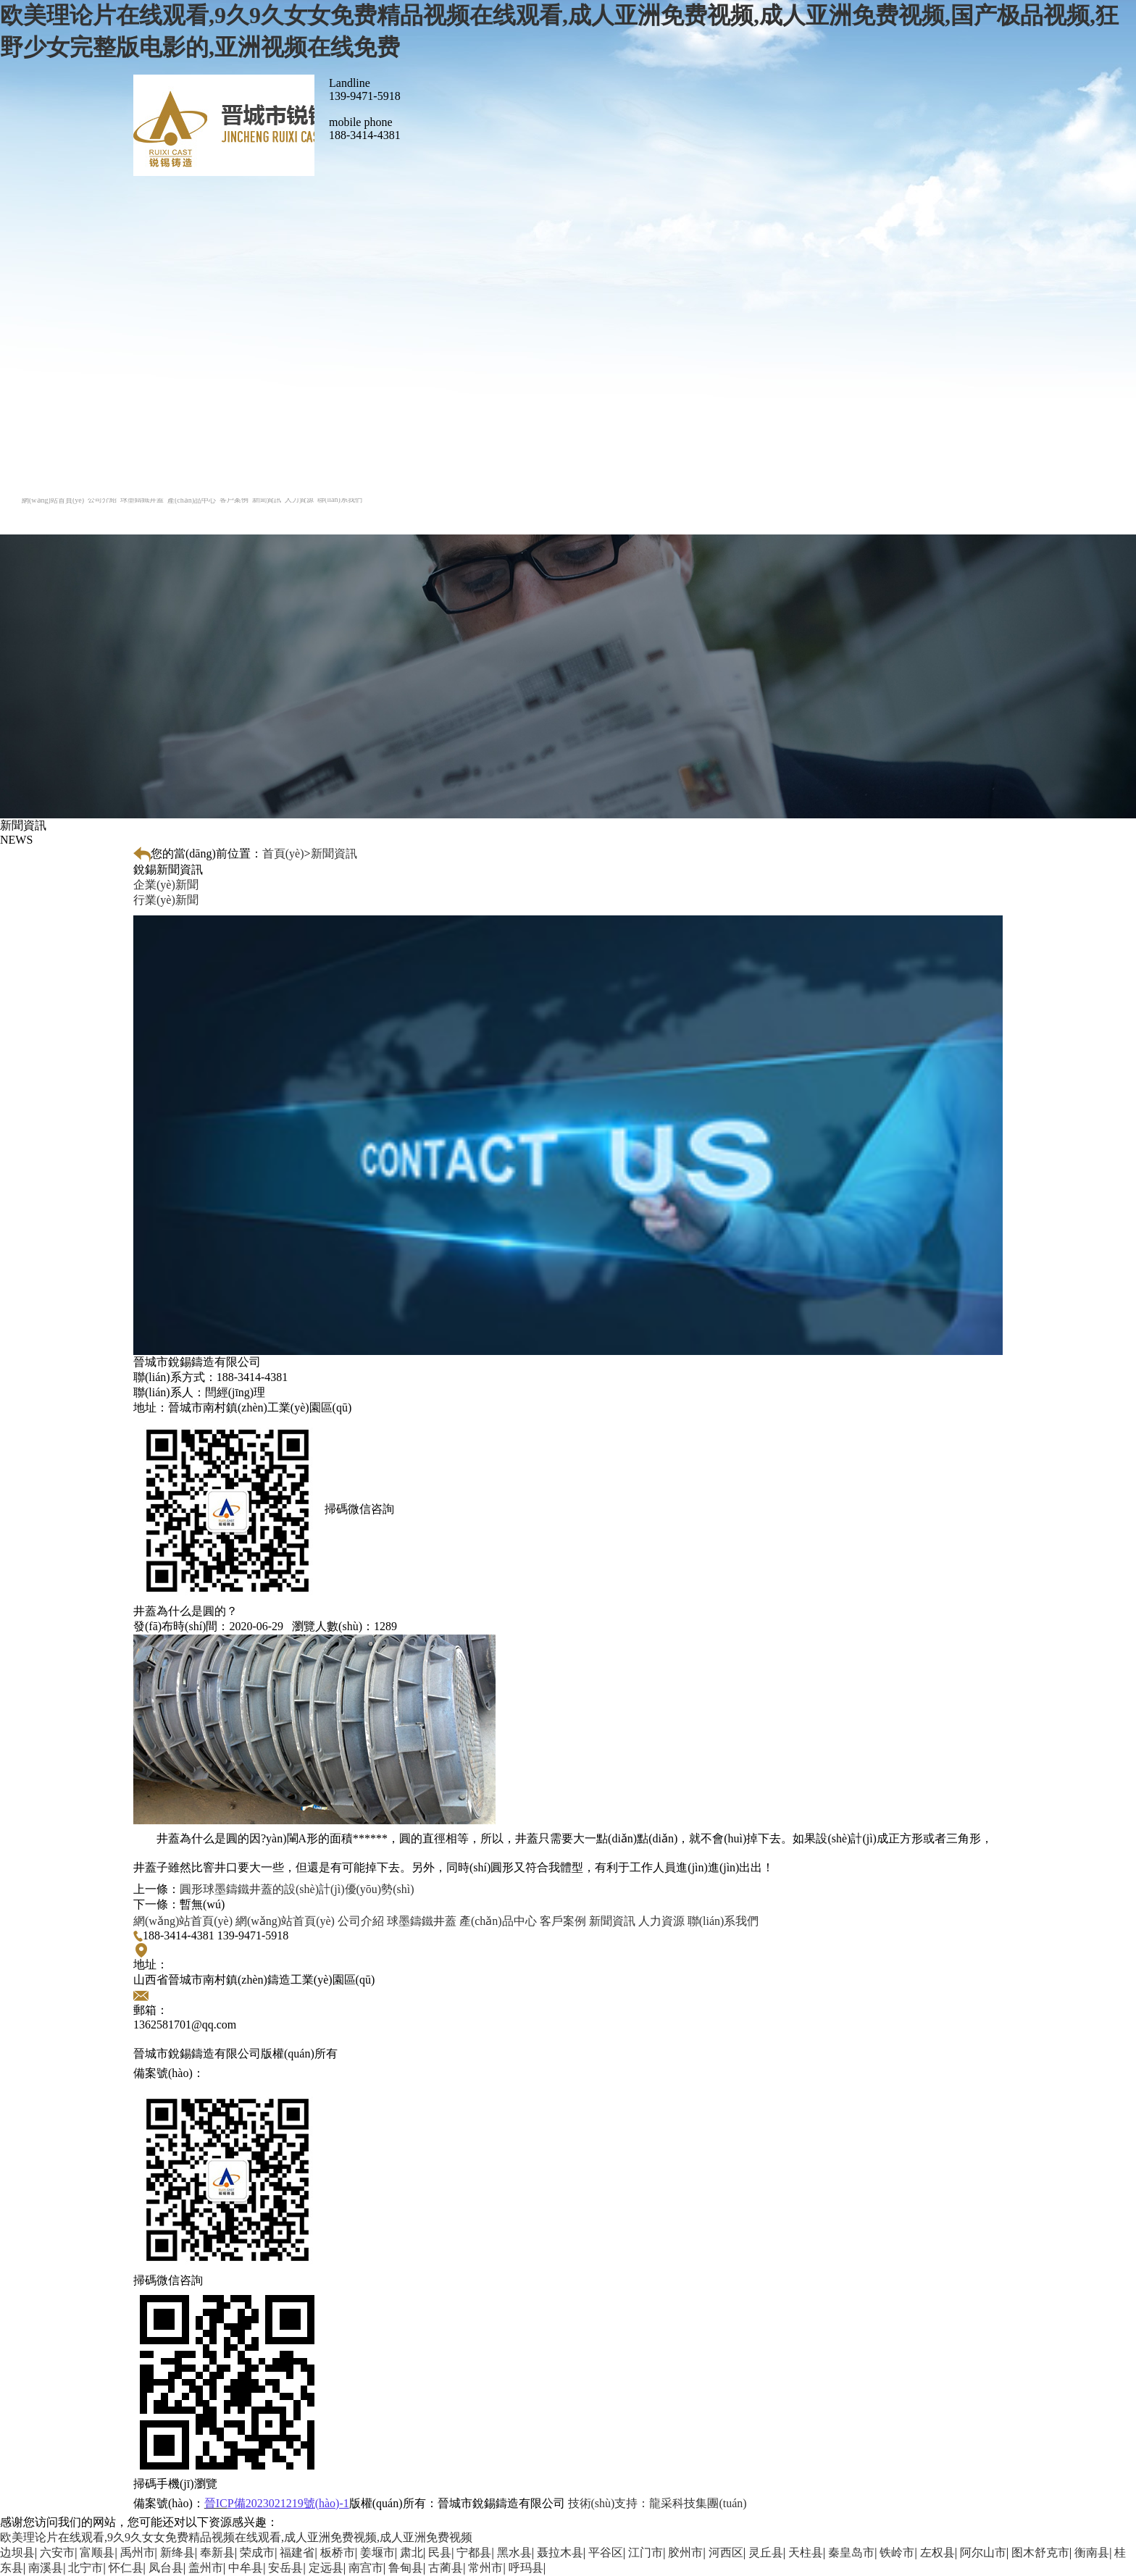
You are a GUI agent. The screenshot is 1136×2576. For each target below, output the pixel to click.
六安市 (57, 2552)
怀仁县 (126, 2568)
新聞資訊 (334, 853)
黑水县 (514, 2552)
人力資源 (661, 1921)
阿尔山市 (983, 2552)
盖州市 (205, 2568)
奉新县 (217, 2552)
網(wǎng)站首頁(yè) (183, 1921)
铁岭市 (897, 2552)
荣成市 (257, 2552)
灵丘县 (765, 2552)
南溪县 (45, 2568)
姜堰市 (377, 2552)
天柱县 (805, 2552)
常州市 (485, 2568)
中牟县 (245, 2568)
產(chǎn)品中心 (498, 1921)
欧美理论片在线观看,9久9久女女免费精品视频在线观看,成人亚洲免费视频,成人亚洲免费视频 (236, 2537)
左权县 (937, 2552)
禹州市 (137, 2552)
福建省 (297, 2552)
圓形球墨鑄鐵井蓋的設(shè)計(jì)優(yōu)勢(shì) (297, 1889)
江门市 (645, 2552)
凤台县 (166, 2568)
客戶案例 (563, 1921)
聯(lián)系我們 (723, 1921)
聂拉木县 (560, 2552)
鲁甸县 (405, 2568)
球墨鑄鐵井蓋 (421, 1921)
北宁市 (85, 2568)
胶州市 (685, 2552)
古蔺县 (445, 2568)
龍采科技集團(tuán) (657, 2503)
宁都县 (473, 2552)
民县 (439, 2552)
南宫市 (365, 2568)
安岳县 (285, 2568)
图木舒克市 (1040, 2552)
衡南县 (1091, 2552)
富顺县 (97, 2552)
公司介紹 (361, 1921)
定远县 (326, 2568)
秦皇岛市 (851, 2552)
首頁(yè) (283, 853)
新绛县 (177, 2552)
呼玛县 (526, 2568)
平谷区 (605, 2552)
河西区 (726, 2552)
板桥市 (337, 2552)
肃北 (411, 2552)
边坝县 (17, 2552)
